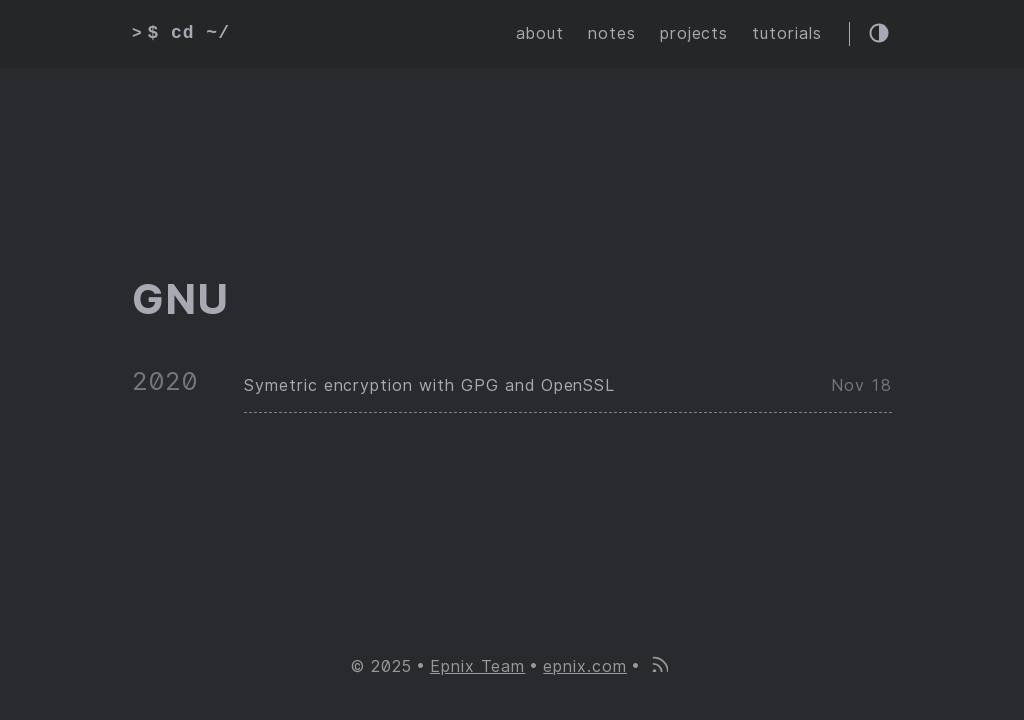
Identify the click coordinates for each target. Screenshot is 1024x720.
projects (694, 33)
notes (612, 33)
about (540, 33)
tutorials (787, 33)
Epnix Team (478, 666)
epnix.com (585, 666)
